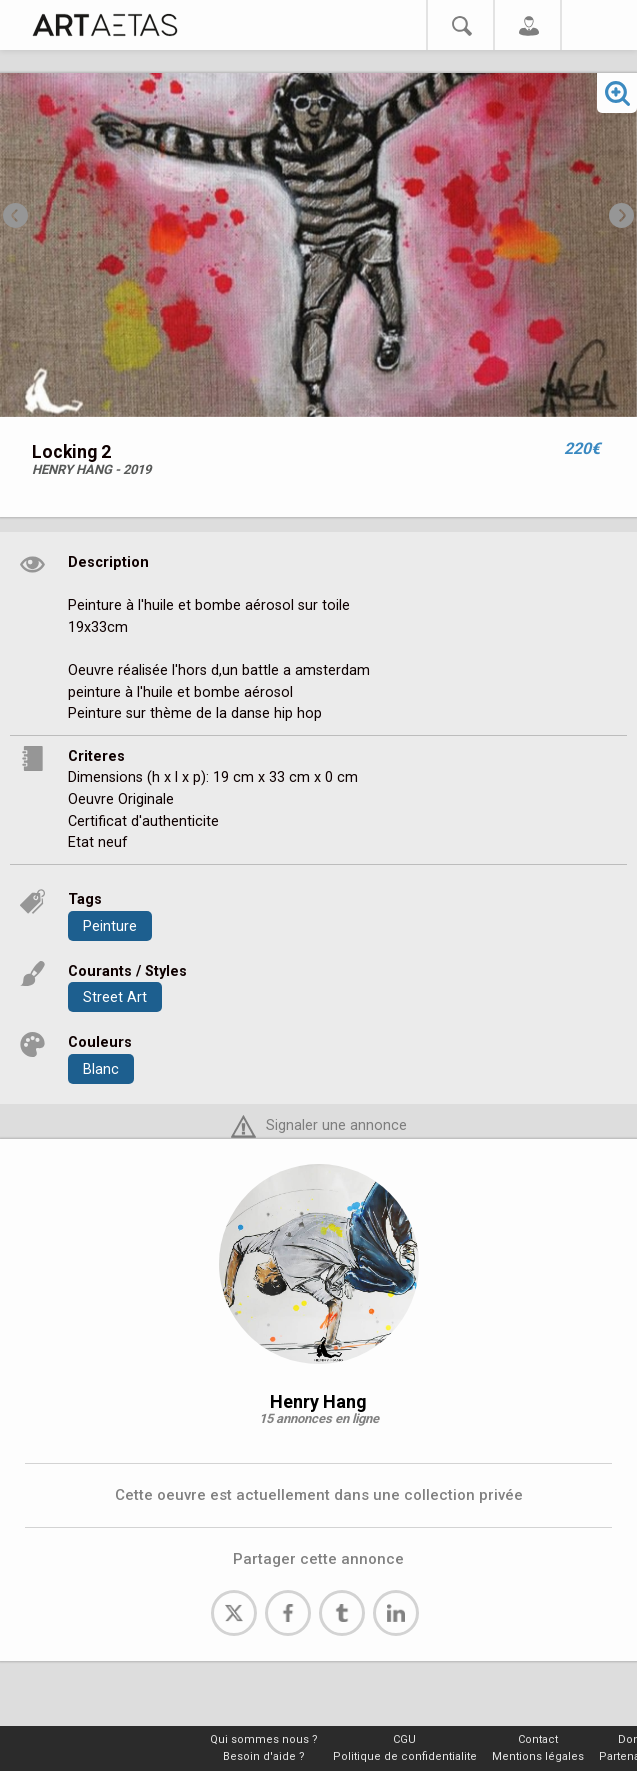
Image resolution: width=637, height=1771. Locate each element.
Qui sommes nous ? (264, 1739)
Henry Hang (318, 1401)
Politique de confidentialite (405, 1756)
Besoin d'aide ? (264, 1756)
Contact (538, 1739)
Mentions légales (538, 1756)
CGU (404, 1739)
